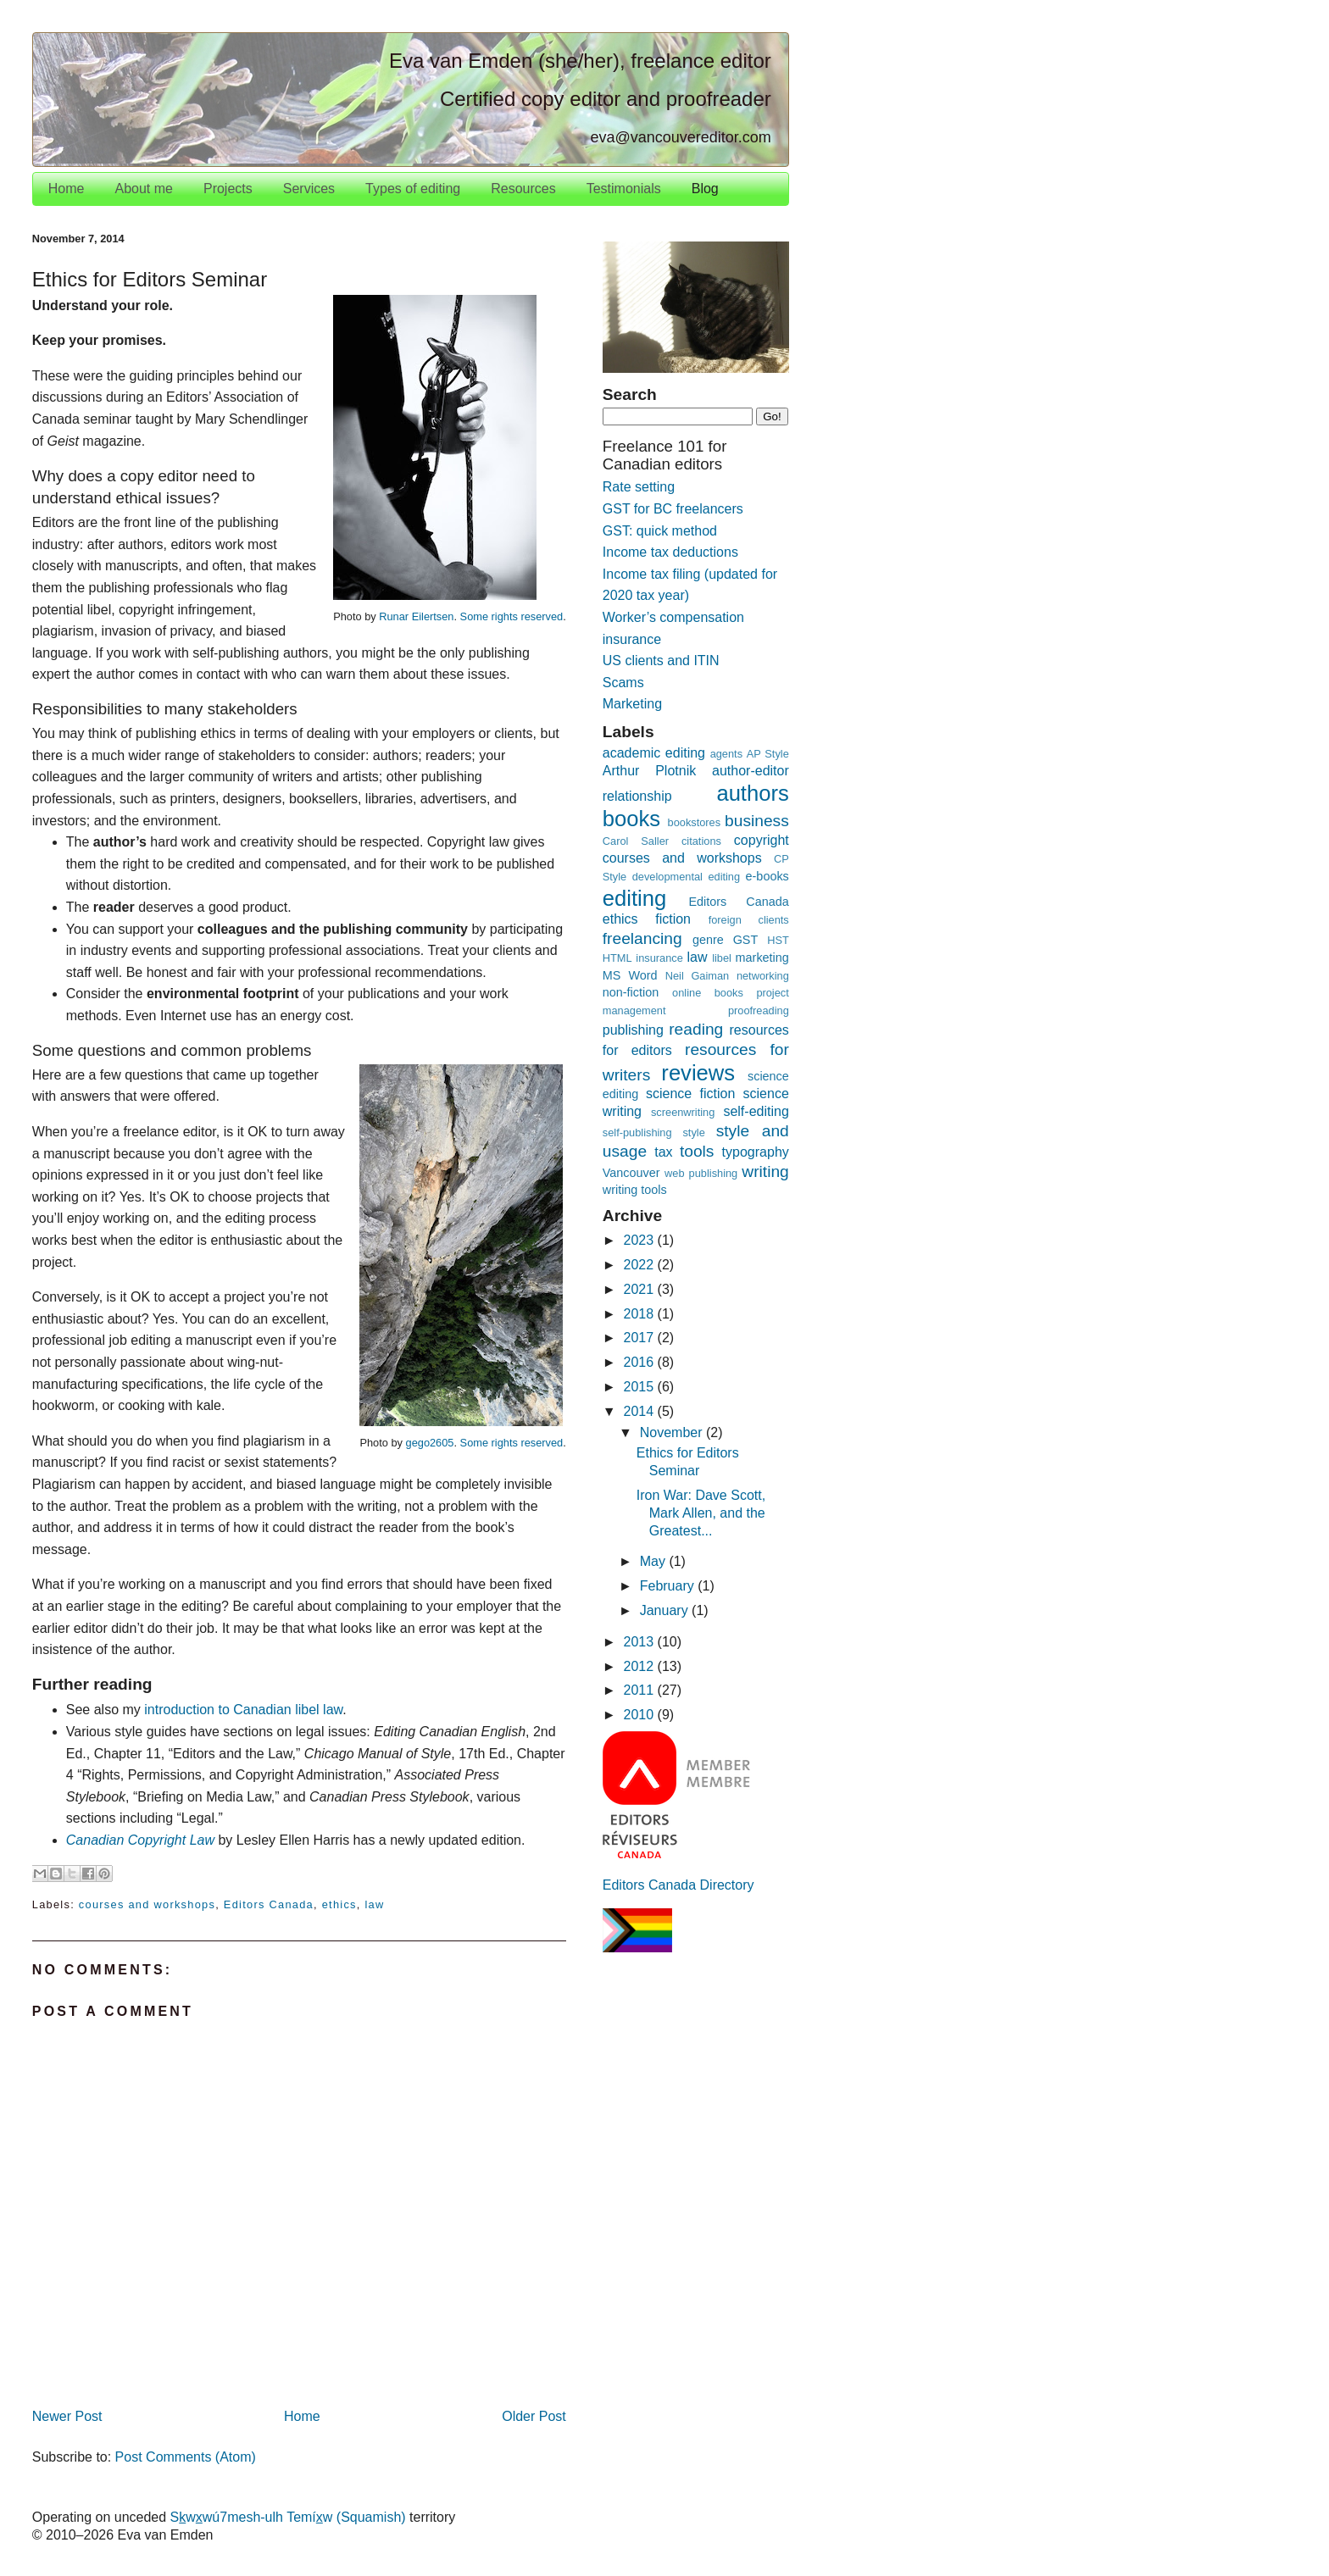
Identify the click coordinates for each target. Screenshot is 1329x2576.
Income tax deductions (670, 552)
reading (696, 1029)
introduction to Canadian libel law (243, 1709)
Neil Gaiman (697, 975)
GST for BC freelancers (673, 509)
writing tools (635, 1189)
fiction (673, 919)
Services (309, 188)
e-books (767, 876)
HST (778, 940)
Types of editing (412, 188)
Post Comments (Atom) (185, 2457)
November (673, 1432)
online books (707, 992)
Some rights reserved (512, 616)
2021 (641, 1289)
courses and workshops (147, 1904)
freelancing (642, 938)
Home (66, 188)
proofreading (758, 1010)
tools (697, 1151)
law (374, 1904)
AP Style (768, 753)
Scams (623, 682)
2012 (641, 1666)
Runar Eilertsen (416, 616)
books (631, 818)
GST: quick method (660, 531)
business (757, 821)
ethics (339, 1904)
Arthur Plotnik (649, 770)
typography (755, 1152)
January (666, 1610)
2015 (641, 1387)
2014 (641, 1411)
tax (663, 1152)
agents (726, 753)
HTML (617, 958)
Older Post (534, 2416)
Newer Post (67, 2416)
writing (765, 1171)
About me (143, 188)
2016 (641, 1362)
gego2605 (430, 1442)
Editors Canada (269, 1904)
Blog (705, 188)
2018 (641, 1314)
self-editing (755, 1111)
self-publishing (637, 1132)
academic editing (654, 753)
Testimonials (624, 188)
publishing (633, 1030)
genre (708, 940)
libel (721, 958)
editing (634, 898)
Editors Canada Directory (678, 1885)
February (669, 1586)
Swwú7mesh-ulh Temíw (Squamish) (288, 2517)
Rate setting (639, 487)
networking (763, 975)
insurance (659, 958)
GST (746, 940)
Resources (523, 188)
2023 (641, 1240)
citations (701, 841)
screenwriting (683, 1112)
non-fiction (631, 992)
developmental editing (686, 876)
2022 (641, 1264)
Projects (228, 188)
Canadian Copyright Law (140, 1840)
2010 (641, 1714)
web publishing (700, 1173)
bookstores (694, 822)
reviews (698, 1073)
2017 (641, 1337)
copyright (761, 840)
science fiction (690, 1093)
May (655, 1561)
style (693, 1132)
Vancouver (631, 1173)
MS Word (630, 975)
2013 (641, 1642)
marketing (762, 957)
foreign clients (749, 919)
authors (752, 793)
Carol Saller (636, 841)
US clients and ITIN (661, 660)
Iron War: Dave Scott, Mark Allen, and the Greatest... (701, 1513)
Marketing (632, 704)
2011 (641, 1690)
